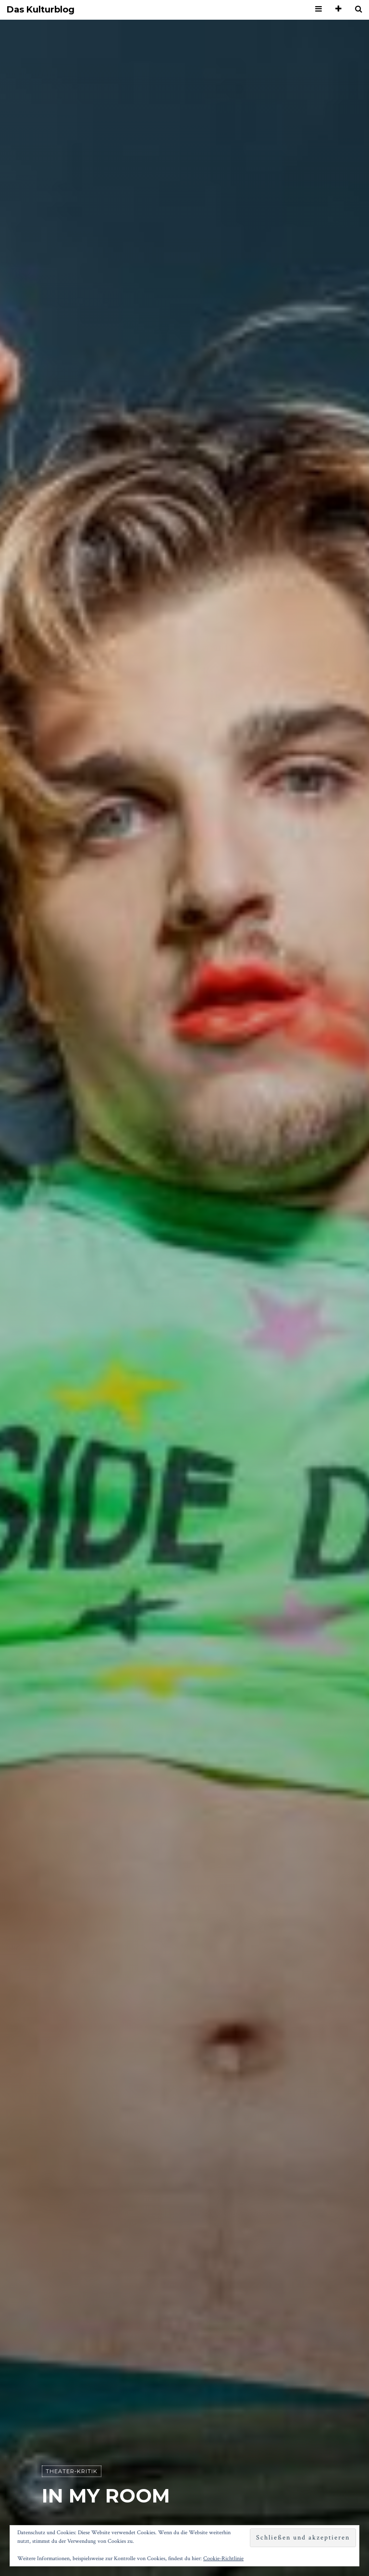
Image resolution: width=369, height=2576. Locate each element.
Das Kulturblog (40, 10)
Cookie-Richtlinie (223, 2558)
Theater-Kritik (72, 2471)
